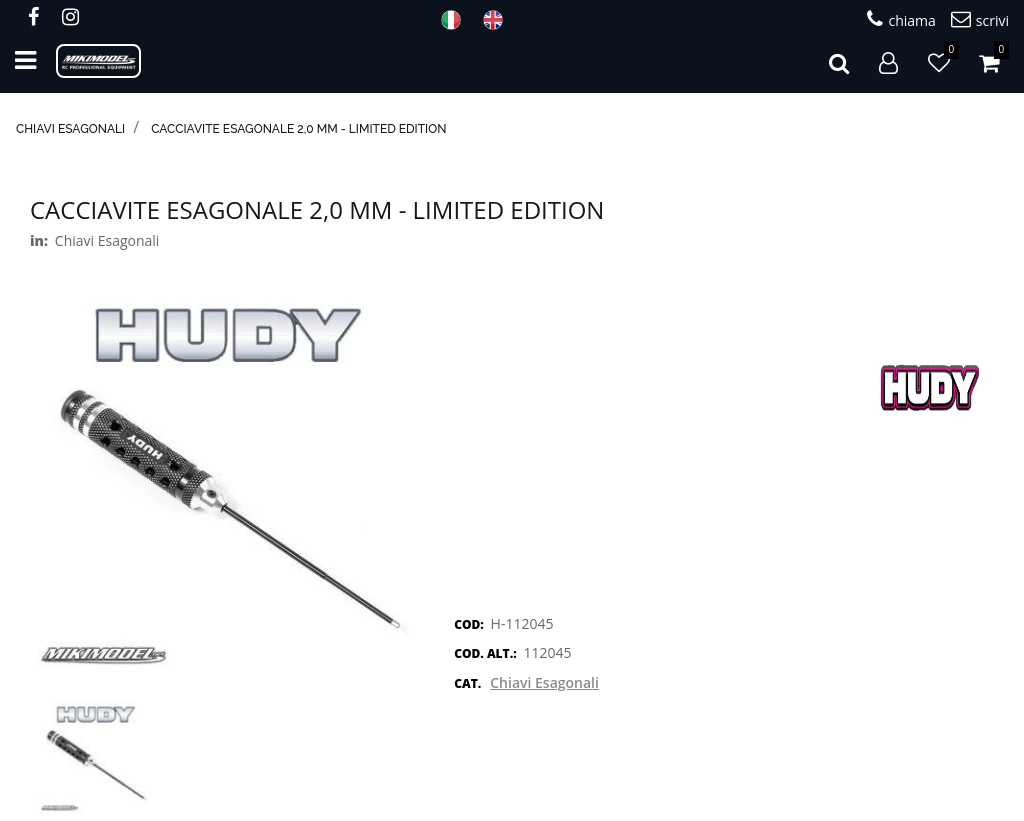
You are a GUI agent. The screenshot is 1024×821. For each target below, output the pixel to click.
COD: (469, 624)
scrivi (980, 19)
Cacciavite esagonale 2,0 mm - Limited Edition (298, 129)
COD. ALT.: (485, 653)
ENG (499, 20)
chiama (901, 19)
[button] (839, 61)
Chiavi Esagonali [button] (544, 682)
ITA (457, 20)
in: (39, 240)
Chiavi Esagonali (70, 129)
